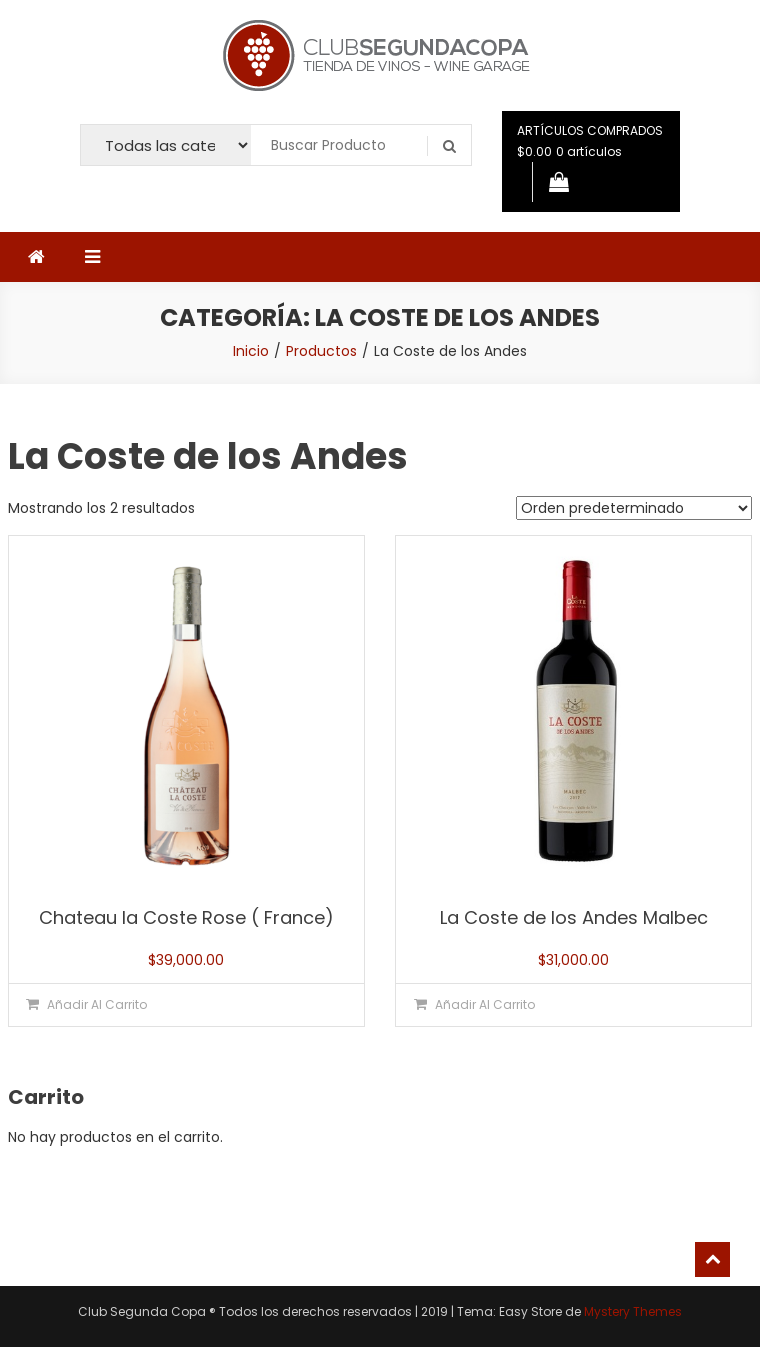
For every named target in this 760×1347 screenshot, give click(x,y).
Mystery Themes (633, 1311)
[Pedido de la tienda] (634, 508)
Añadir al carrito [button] (97, 1004)
